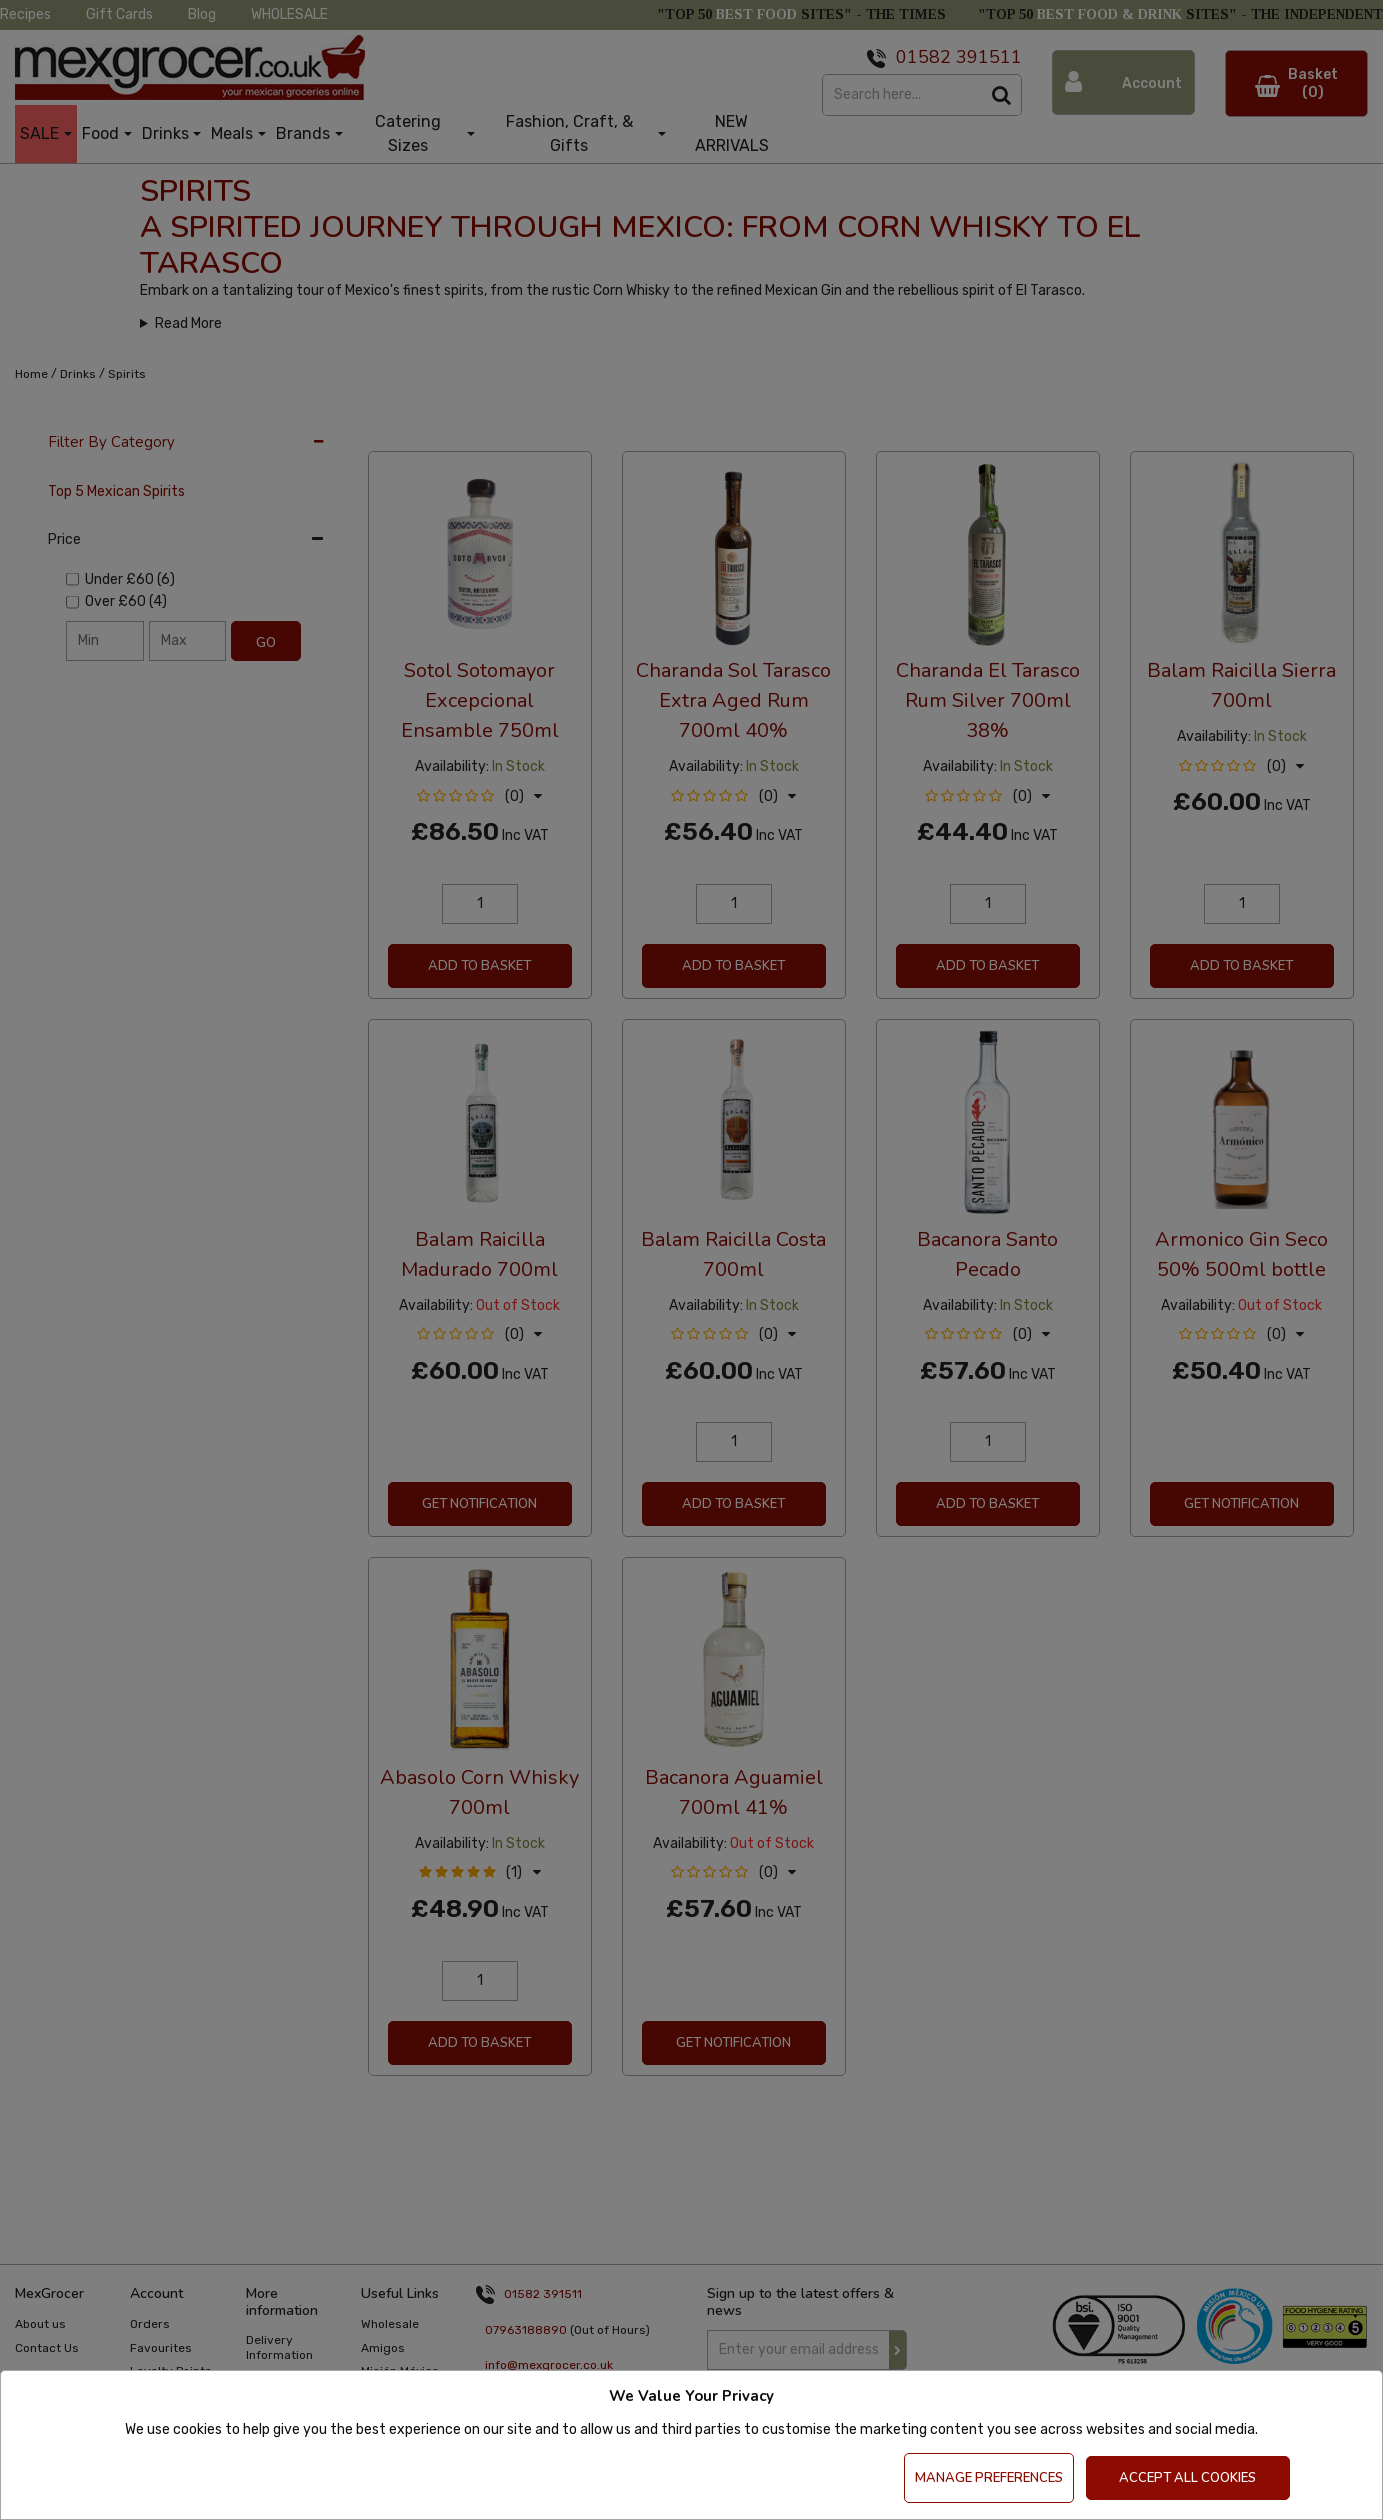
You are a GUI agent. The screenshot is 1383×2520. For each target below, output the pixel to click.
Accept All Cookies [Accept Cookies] (1187, 2478)
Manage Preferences (989, 2478)
